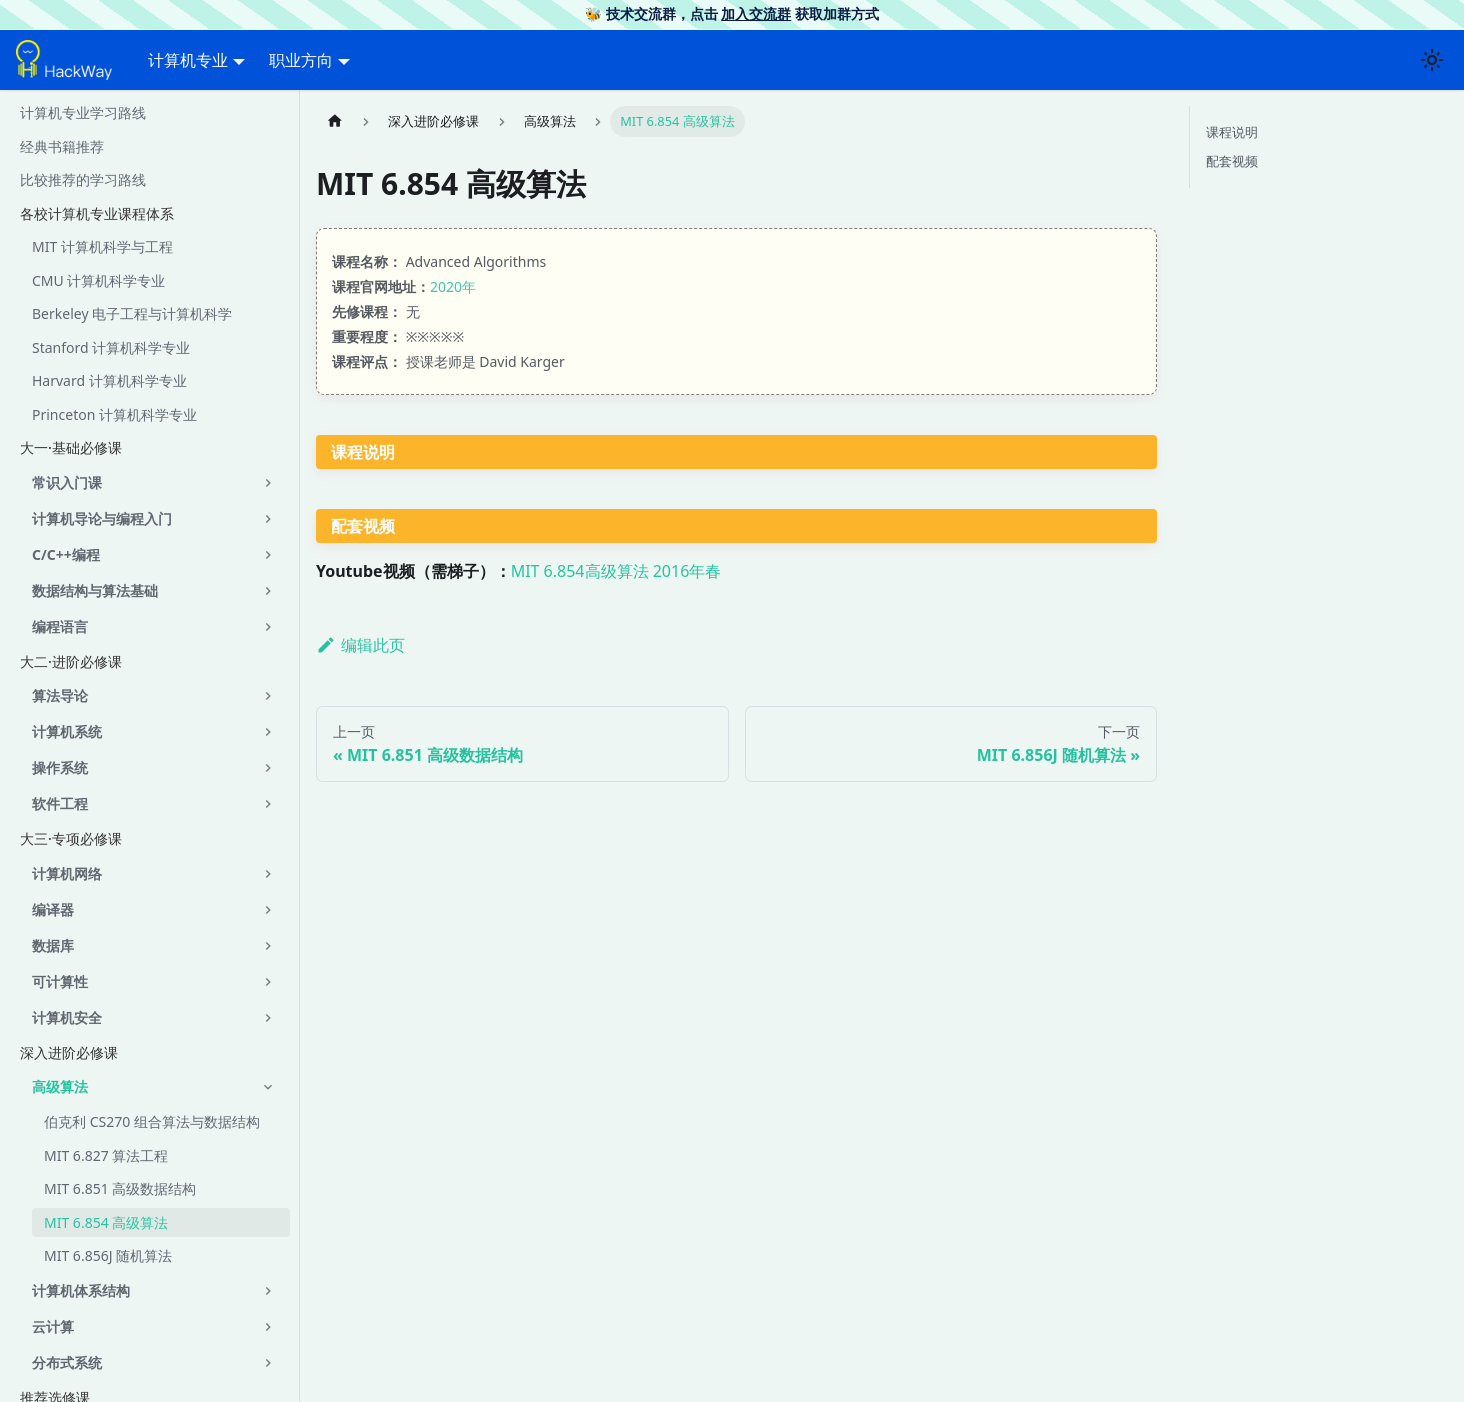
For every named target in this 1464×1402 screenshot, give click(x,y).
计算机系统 (67, 731)
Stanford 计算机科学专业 (111, 347)
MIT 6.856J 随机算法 (108, 1255)
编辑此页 (360, 645)
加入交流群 (756, 13)
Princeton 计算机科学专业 (114, 414)
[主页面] (335, 121)
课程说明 (1232, 132)
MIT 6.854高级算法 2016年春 (616, 571)
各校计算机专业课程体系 (97, 213)
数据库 (53, 945)
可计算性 (60, 981)
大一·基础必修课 (71, 447)
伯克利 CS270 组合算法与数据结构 (152, 1121)
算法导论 (60, 695)
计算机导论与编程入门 (102, 518)
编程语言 (60, 626)
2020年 (453, 286)
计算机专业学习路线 (83, 112)
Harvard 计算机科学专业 (109, 380)
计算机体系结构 (81, 1290)
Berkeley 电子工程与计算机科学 (132, 313)
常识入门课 (67, 482)
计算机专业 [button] (188, 60)
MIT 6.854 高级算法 (106, 1222)
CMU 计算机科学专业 (98, 280)
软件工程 (60, 803)
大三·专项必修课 (71, 838)
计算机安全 (67, 1017)
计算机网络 (67, 873)
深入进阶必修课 (69, 1052)
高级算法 (60, 1086)
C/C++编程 (66, 554)
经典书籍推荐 (62, 146)
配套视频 (1232, 161)
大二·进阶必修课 (71, 661)
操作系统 (60, 767)
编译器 (53, 909)
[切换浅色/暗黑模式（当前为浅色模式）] (1432, 60)
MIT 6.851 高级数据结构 (120, 1188)
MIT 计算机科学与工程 (102, 246)
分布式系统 (67, 1362)
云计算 (53, 1326)
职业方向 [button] (301, 60)
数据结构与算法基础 (95, 590)
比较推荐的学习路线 (83, 179)
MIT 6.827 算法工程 (106, 1155)
